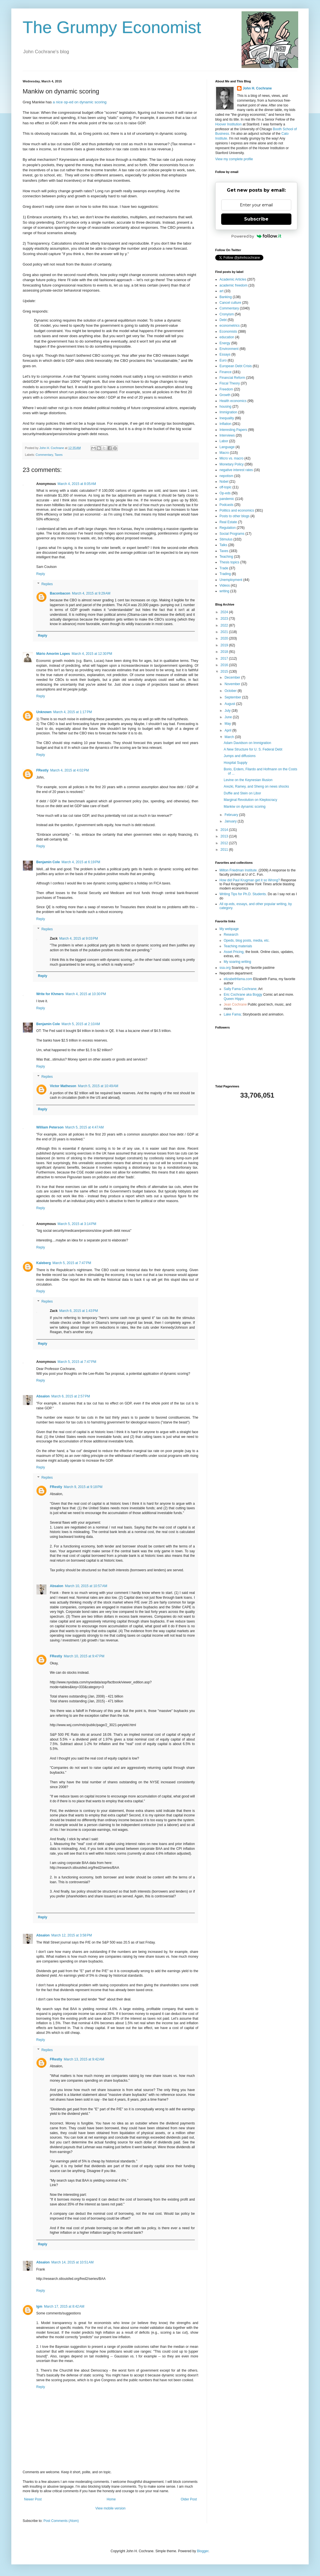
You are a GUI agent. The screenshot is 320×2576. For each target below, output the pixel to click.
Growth (225, 395)
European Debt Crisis (235, 366)
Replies (47, 584)
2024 (225, 612)
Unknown (44, 712)
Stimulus (225, 539)
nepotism (226, 476)
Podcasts (226, 505)
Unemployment (230, 580)
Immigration (228, 412)
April (228, 730)
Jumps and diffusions (240, 756)
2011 (225, 850)
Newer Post (33, 2499)
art (221, 291)
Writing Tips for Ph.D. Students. (243, 894)
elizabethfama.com (238, 979)
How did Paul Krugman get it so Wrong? (249, 880)
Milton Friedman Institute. (238, 870)
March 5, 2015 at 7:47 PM (71, 1263)
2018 (225, 652)
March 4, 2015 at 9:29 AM (91, 593)
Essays (225, 354)
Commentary (44, 454)
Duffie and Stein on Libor (242, 793)
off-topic (225, 487)
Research (231, 935)
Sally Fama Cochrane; (240, 989)
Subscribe (256, 219)
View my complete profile (234, 159)
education (226, 337)
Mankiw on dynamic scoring (244, 807)
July (228, 711)
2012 (225, 843)
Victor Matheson (63, 1086)
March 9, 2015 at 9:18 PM (83, 1487)
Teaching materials (238, 946)
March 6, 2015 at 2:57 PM (70, 1396)
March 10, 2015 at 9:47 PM (84, 1656)
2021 (225, 632)
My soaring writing (237, 962)
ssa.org (225, 968)
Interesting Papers (233, 430)
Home (111, 2499)
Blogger (202, 2551)
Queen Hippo (234, 999)
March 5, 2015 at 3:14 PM (76, 1224)
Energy (224, 343)
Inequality (226, 418)
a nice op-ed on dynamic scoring (79, 102)
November (233, 684)
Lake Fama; (233, 1014)
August (230, 704)
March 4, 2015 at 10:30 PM (85, 994)
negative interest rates (236, 470)
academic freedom (233, 285)
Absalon (43, 1396)
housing (225, 407)
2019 (225, 645)
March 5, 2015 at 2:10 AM (80, 1024)
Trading (225, 574)
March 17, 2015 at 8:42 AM (64, 2306)
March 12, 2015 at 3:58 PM (71, 1935)
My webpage (229, 929)
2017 (225, 658)
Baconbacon (60, 593)
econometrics (229, 326)
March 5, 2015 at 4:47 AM (84, 1127)
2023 (225, 619)
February (232, 815)
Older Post (189, 2499)
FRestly (42, 770)
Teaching (226, 557)
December (233, 677)
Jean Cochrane (235, 1004)
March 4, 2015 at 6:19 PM (80, 862)
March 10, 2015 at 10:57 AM (86, 1586)
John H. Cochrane (257, 88)
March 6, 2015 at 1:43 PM (78, 1311)
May (228, 724)
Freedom (226, 389)
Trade (223, 568)
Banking (225, 297)
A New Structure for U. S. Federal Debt (253, 749)
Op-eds (225, 493)
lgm (39, 2306)
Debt (223, 320)
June (229, 717)
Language (226, 447)
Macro (224, 453)
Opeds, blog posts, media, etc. (247, 940)
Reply (40, 574)
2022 (225, 625)
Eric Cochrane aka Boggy (243, 995)
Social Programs (231, 534)
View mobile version (110, 2508)
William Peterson (50, 1127)
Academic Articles (232, 279)
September (233, 697)
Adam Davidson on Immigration (247, 743)
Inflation (225, 424)
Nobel (223, 482)
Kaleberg (43, 1263)
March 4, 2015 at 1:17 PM (72, 712)
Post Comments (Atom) (61, 2521)
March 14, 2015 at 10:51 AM (72, 2262)
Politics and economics (236, 510)
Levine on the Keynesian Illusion (248, 780)
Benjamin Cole (48, 862)
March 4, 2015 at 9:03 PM (78, 938)
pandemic (226, 499)
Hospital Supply (235, 763)
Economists (228, 332)
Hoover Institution (228, 124)
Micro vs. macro (231, 458)
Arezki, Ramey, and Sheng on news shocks (256, 786)
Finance (225, 372)
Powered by (256, 236)
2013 (225, 836)
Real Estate (228, 522)
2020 (225, 638)
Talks (223, 545)
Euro (223, 360)
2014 (225, 830)
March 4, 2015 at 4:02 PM (69, 770)
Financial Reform (232, 378)
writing (224, 591)
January (231, 821)
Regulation (227, 528)
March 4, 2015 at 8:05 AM (76, 484)
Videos (224, 585)
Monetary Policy (231, 464)
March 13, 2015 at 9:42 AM (84, 2059)
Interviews (227, 435)
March (230, 737)
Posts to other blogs (234, 516)
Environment (228, 349)
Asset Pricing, (234, 952)
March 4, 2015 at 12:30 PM (92, 654)
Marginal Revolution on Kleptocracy (250, 800)
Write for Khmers (50, 994)
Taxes (59, 454)
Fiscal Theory (229, 383)
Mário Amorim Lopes (53, 654)
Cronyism (226, 314)
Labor (223, 441)
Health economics (232, 401)
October (231, 691)
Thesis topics (229, 562)
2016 (225, 665)
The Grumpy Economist (112, 27)
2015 (225, 672)
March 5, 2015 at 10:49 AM (98, 1086)
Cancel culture (230, 303)
